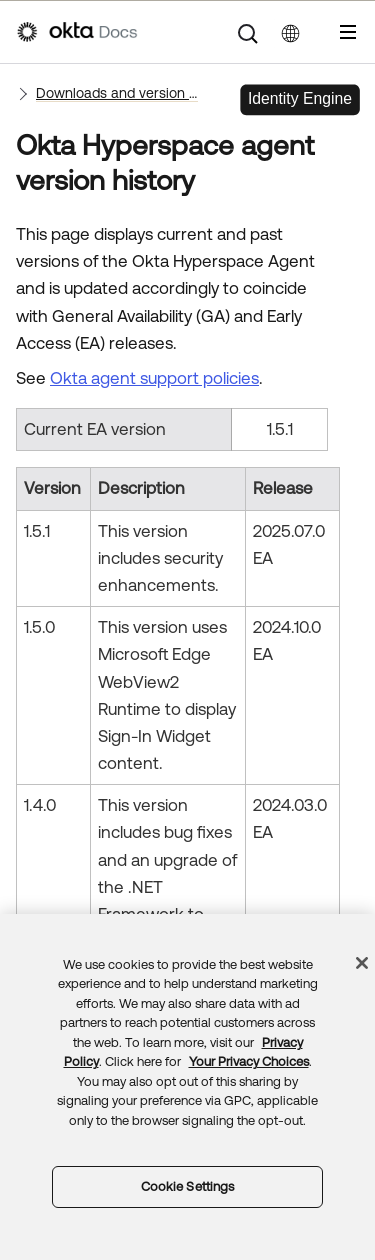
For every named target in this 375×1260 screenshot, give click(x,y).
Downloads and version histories (117, 93)
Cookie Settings (188, 1186)
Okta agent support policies (154, 378)
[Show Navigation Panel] (348, 32)
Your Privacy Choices (249, 1061)
